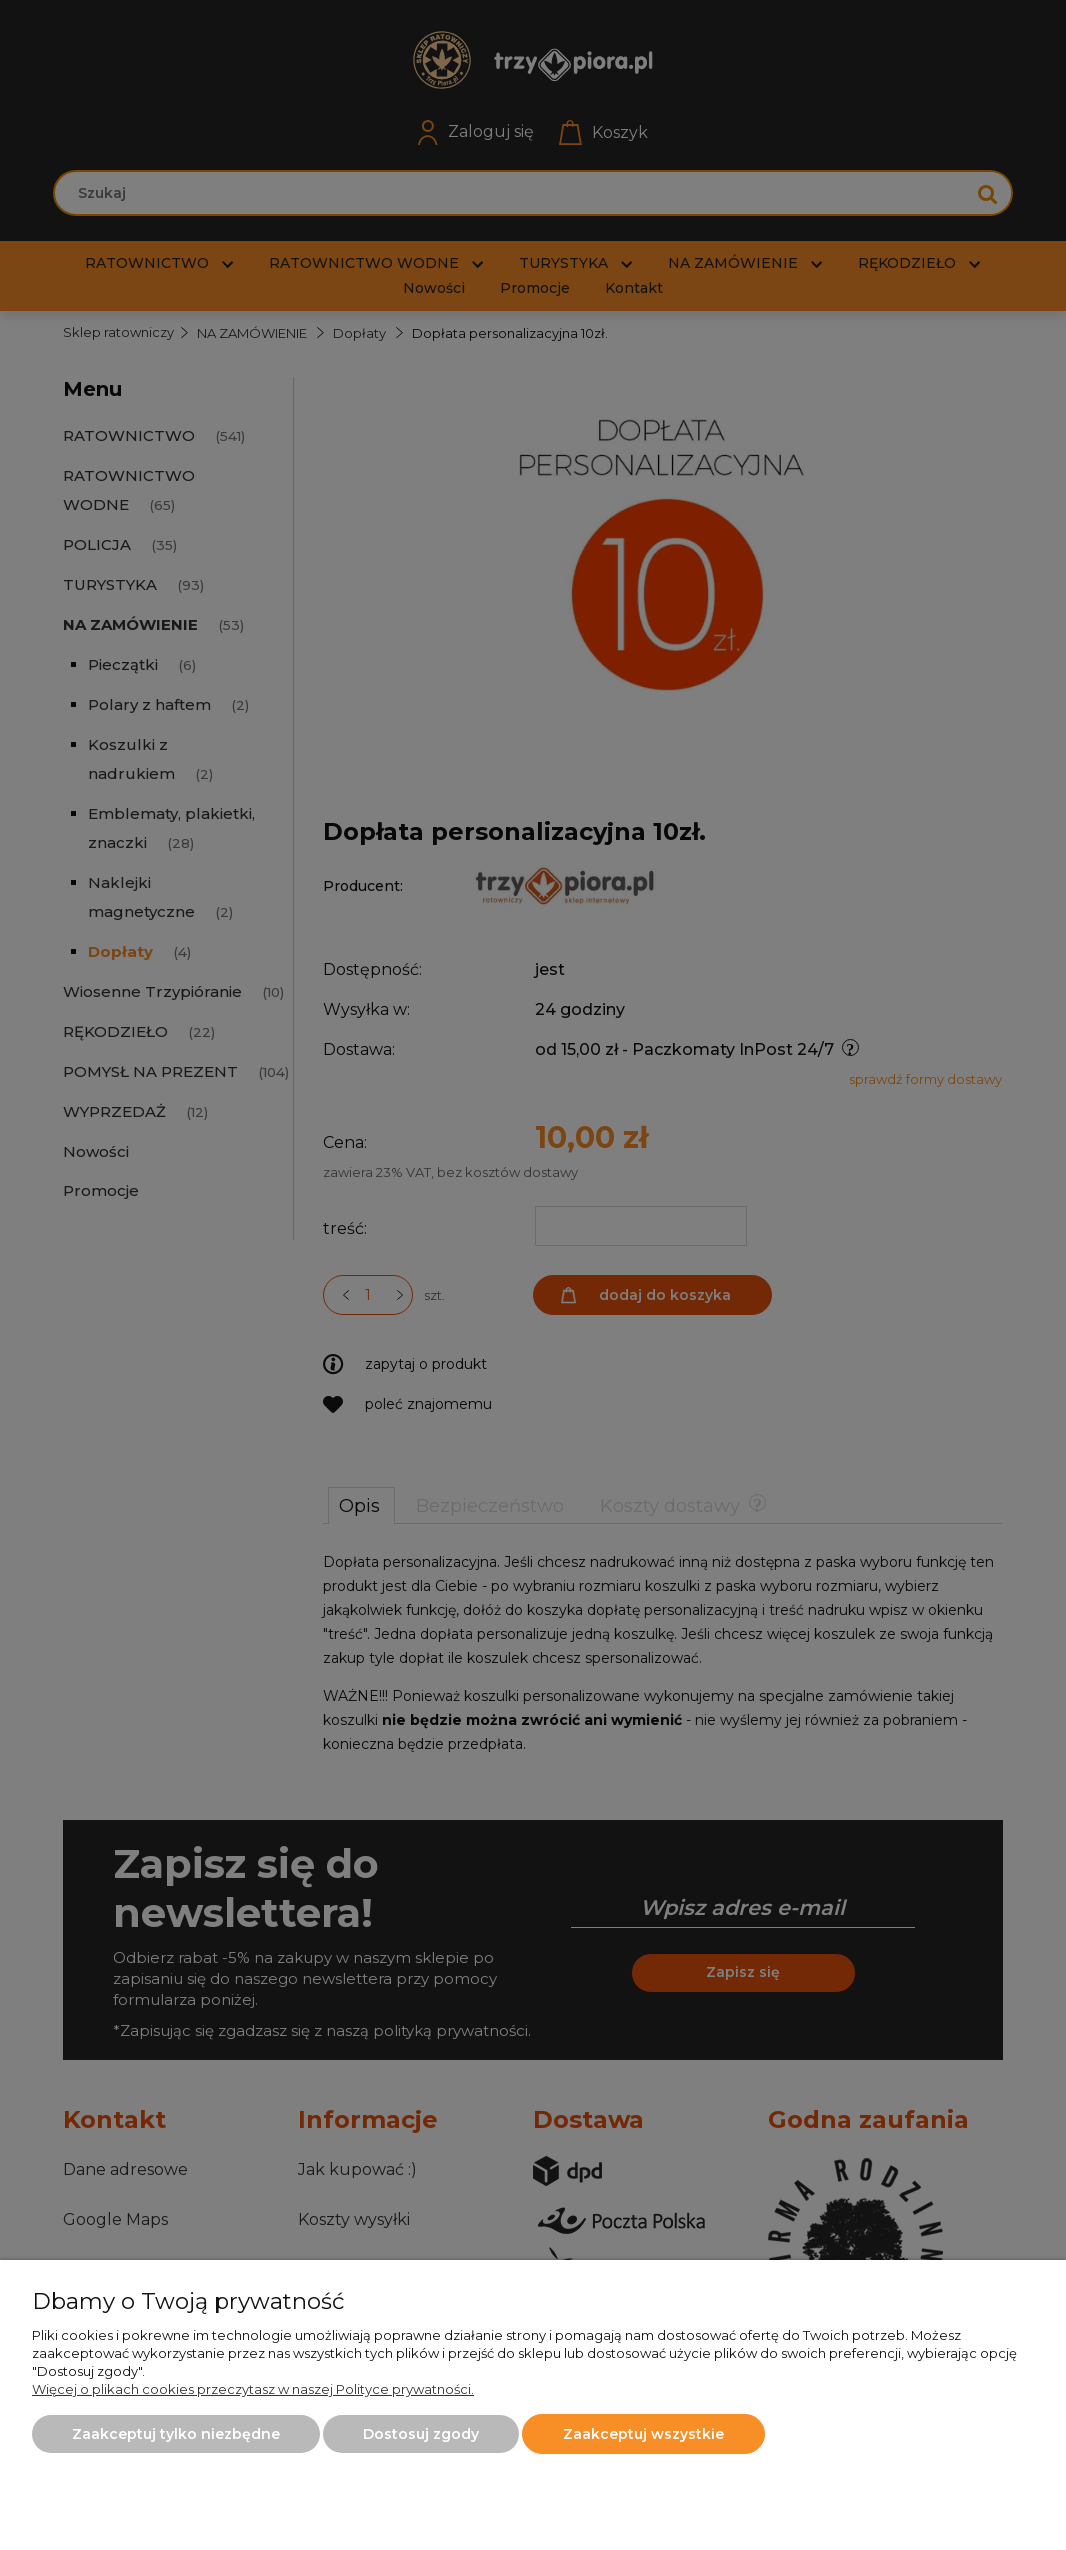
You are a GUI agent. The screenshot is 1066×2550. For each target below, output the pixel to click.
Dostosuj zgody (421, 2434)
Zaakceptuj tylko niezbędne (176, 2434)
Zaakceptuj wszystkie (643, 2434)
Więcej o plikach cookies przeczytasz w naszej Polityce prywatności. (253, 2389)
